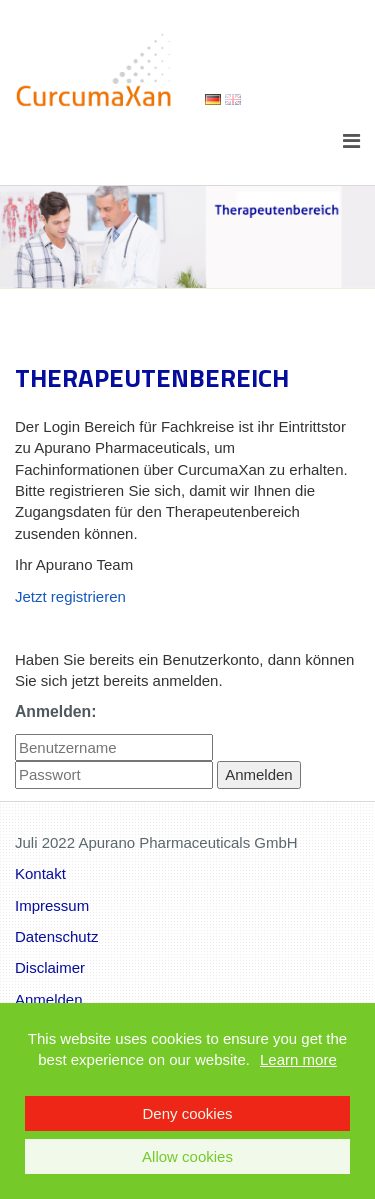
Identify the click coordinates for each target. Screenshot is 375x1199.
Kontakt (40, 873)
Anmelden (49, 999)
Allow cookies (187, 1156)
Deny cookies (187, 1113)
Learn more (298, 1059)
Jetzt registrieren (70, 596)
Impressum (52, 905)
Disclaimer (50, 967)
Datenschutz (56, 936)
